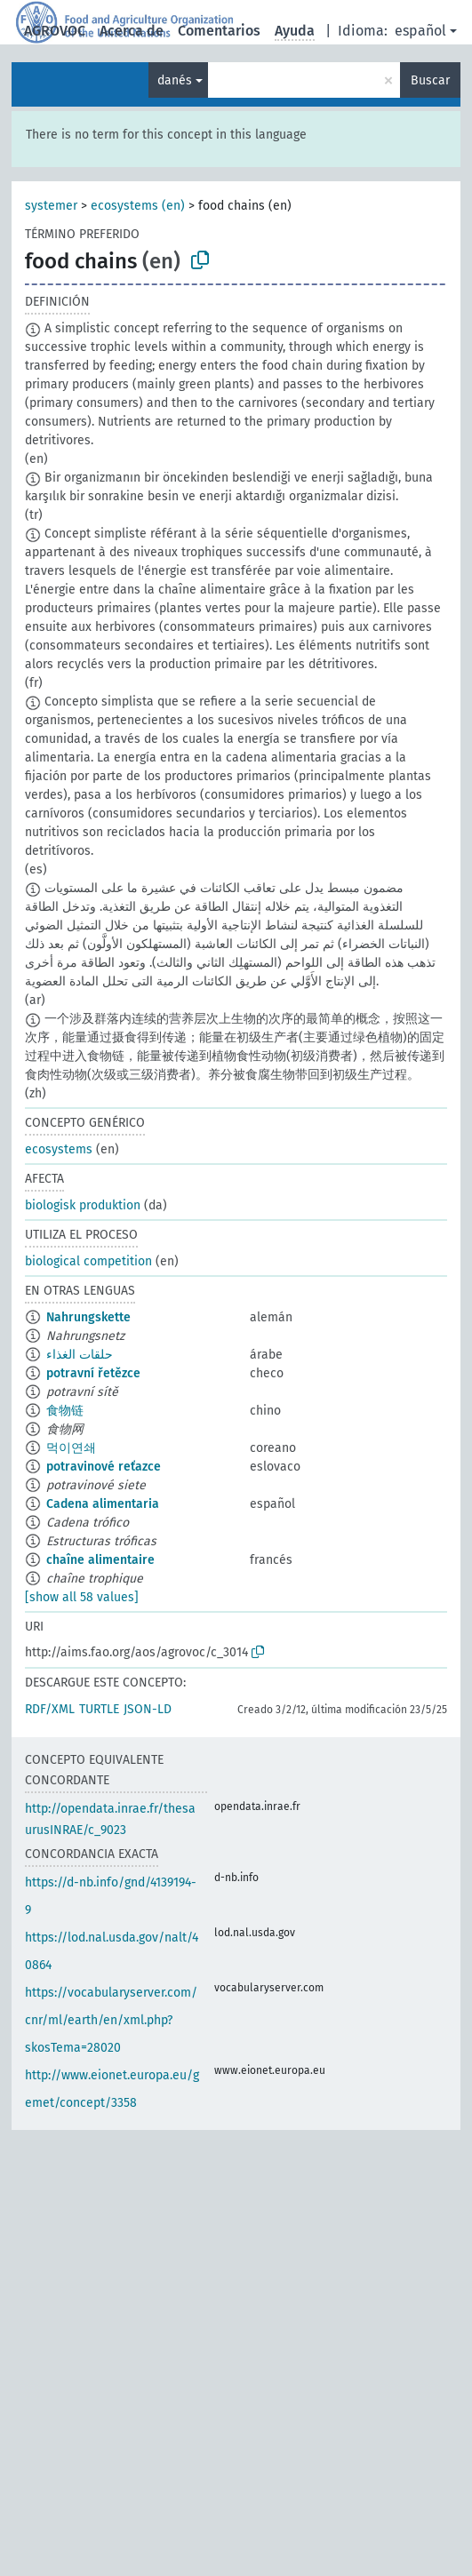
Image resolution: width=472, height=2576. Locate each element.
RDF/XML (50, 1709)
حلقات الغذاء (79, 1354)
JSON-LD (148, 1709)
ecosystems (58, 1149)
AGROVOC (54, 30)
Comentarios (219, 30)
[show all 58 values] (82, 1597)
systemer (51, 205)
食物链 (65, 1410)
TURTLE (99, 1709)
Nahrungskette (88, 1317)
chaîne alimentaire (100, 1559)
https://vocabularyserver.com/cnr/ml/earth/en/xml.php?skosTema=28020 (111, 2020)
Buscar (430, 80)
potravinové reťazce (103, 1466)
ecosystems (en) (138, 205)
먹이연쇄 (71, 1447)
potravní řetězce (93, 1373)
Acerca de (132, 30)
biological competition (88, 1261)
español (420, 30)
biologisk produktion (82, 1205)
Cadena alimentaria (102, 1503)
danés (174, 80)
